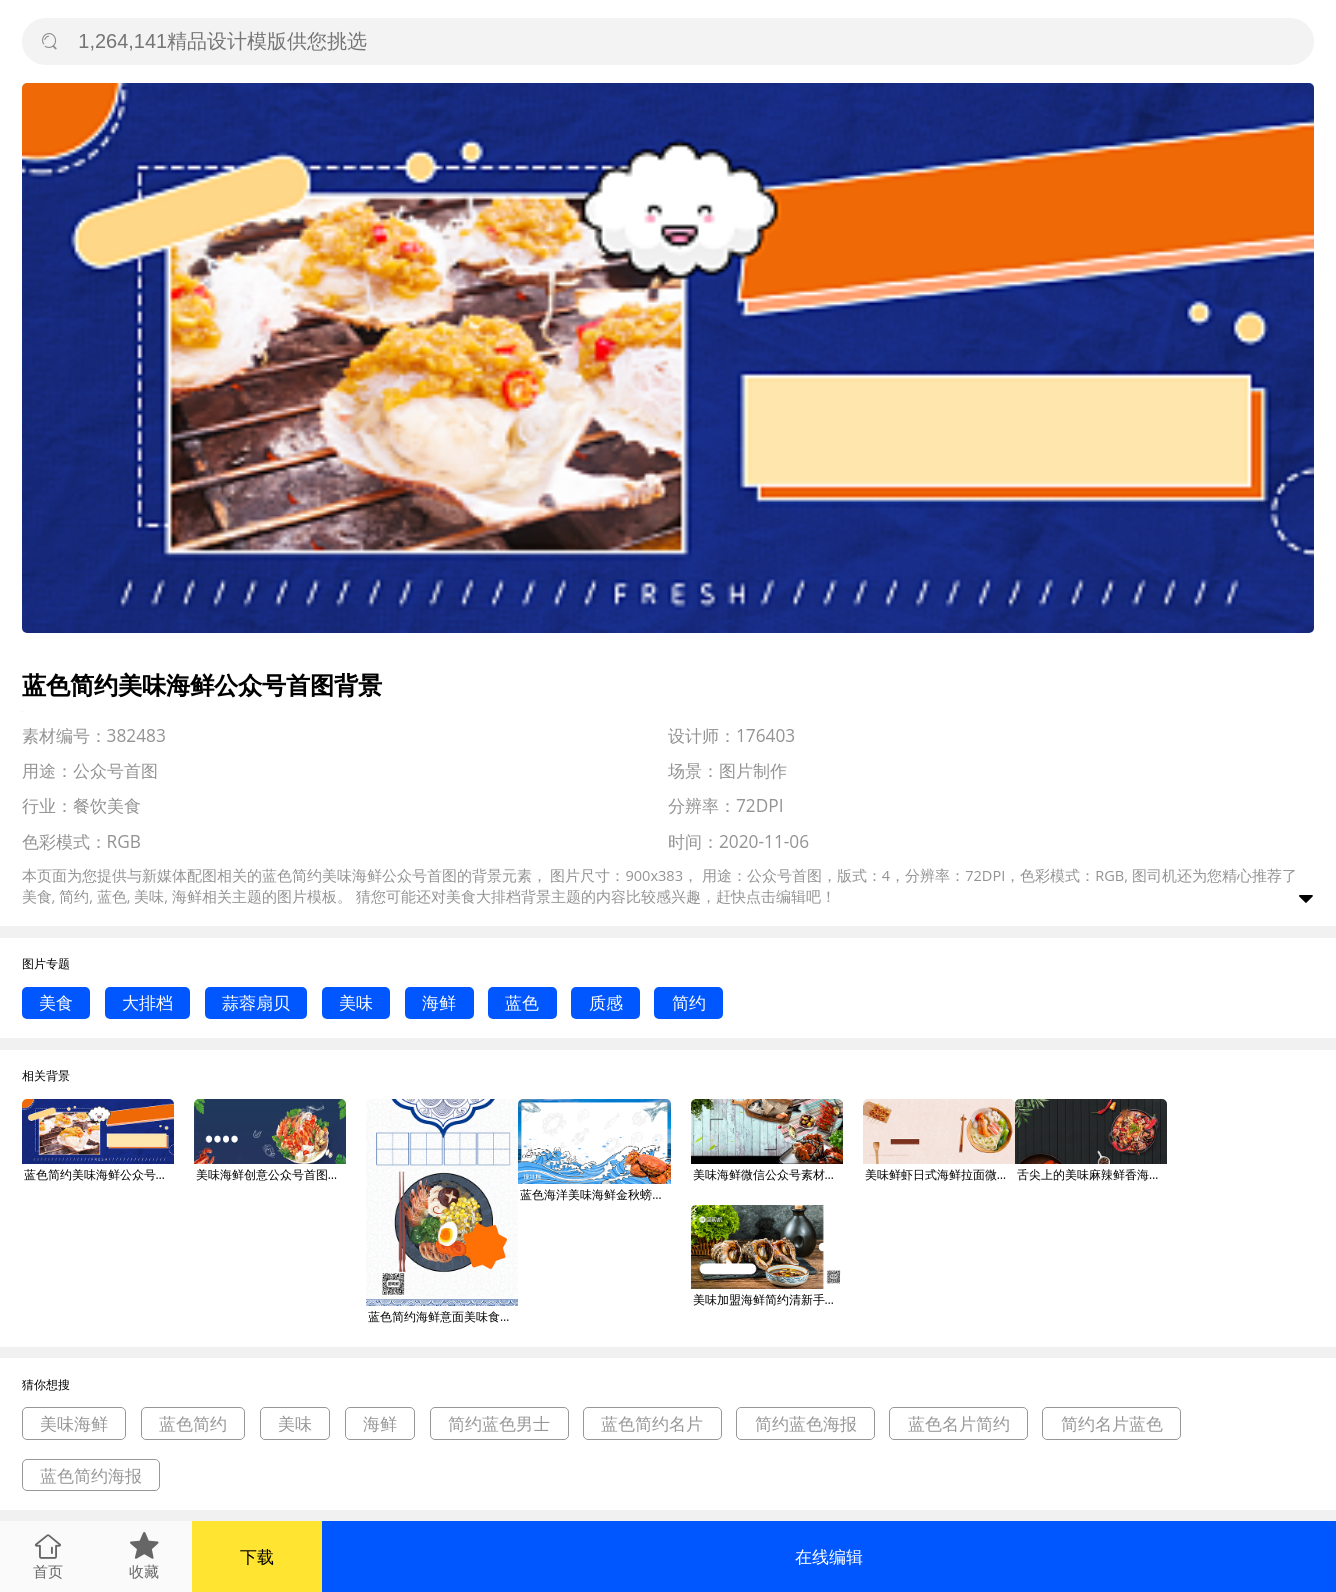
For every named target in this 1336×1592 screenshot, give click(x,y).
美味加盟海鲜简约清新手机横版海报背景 (768, 1299)
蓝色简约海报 (91, 1475)
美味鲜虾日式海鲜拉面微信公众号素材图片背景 (940, 1174)
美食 (56, 1002)
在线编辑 (829, 1556)
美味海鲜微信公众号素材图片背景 (768, 1174)
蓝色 (522, 1002)
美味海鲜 (74, 1423)
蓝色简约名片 (652, 1423)
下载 (257, 1556)
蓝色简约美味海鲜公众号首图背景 (99, 1174)
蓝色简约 (193, 1423)
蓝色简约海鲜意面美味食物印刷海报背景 (443, 1316)
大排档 (147, 1002)
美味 (356, 1002)
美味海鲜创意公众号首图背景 (271, 1174)
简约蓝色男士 (499, 1423)
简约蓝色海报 (806, 1423)
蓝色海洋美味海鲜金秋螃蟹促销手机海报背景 (595, 1194)
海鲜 (439, 1002)
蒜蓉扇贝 (256, 1002)
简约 (689, 1002)
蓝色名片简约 (959, 1423)
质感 (606, 1002)
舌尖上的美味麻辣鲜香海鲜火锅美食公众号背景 (1092, 1174)
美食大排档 (483, 896)
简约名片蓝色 (1112, 1423)
